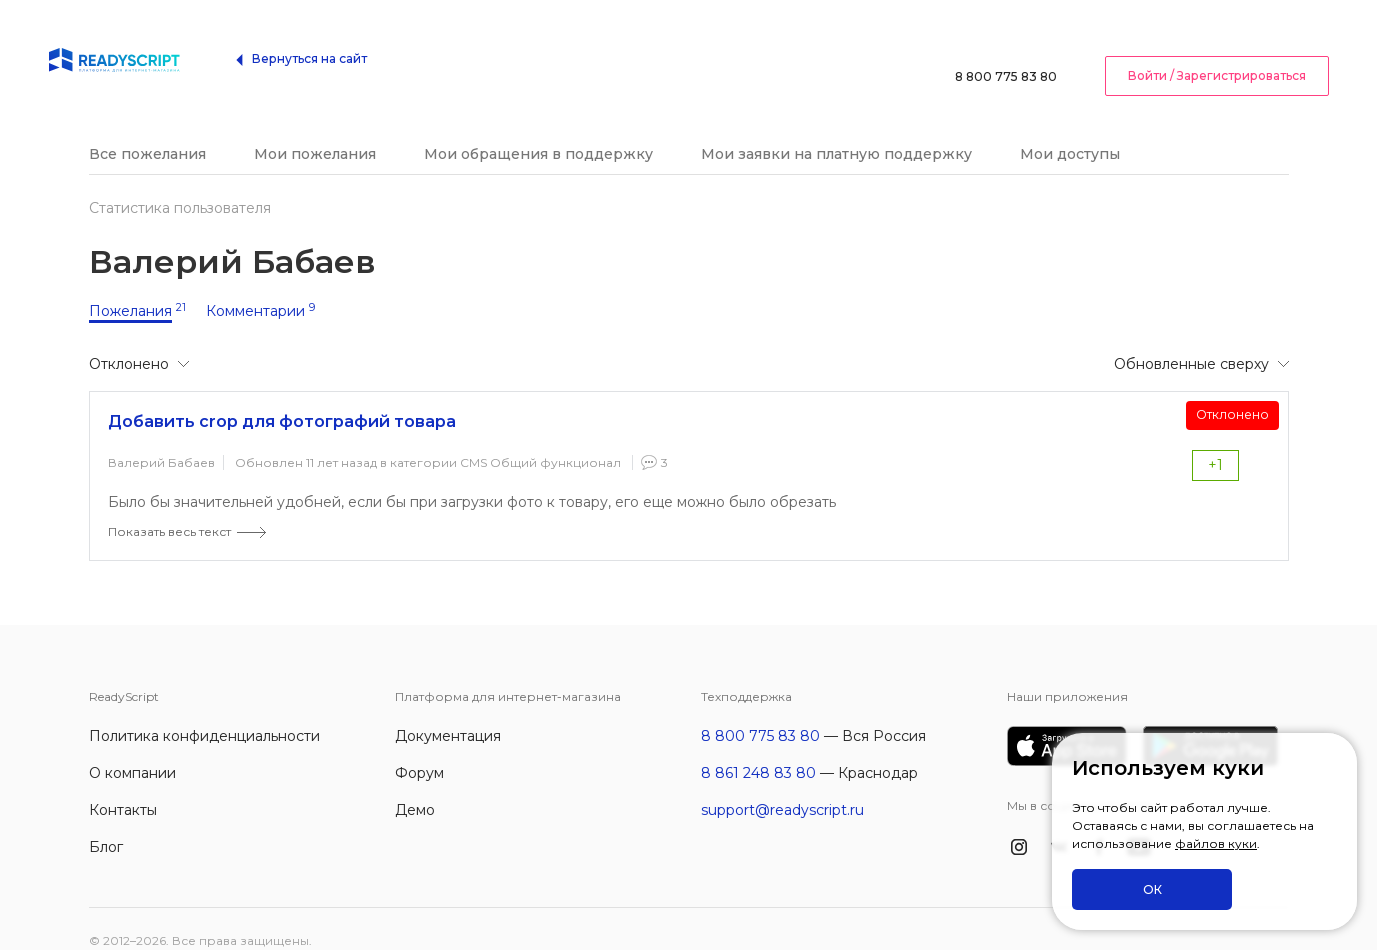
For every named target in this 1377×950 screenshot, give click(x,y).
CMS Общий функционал (540, 438)
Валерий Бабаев (161, 438)
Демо (415, 786)
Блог (106, 823)
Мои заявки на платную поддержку (836, 130)
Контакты (123, 786)
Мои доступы (1070, 130)
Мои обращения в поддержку (538, 130)
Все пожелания (147, 130)
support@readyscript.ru (782, 786)
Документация (448, 712)
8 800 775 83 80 (1006, 44)
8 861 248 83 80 (758, 749)
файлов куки (1216, 844)
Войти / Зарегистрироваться (1217, 43)
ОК (1152, 889)
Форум (419, 749)
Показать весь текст (169, 507)
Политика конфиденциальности (204, 712)
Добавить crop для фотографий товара (282, 397)
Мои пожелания (315, 130)
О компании (132, 749)
